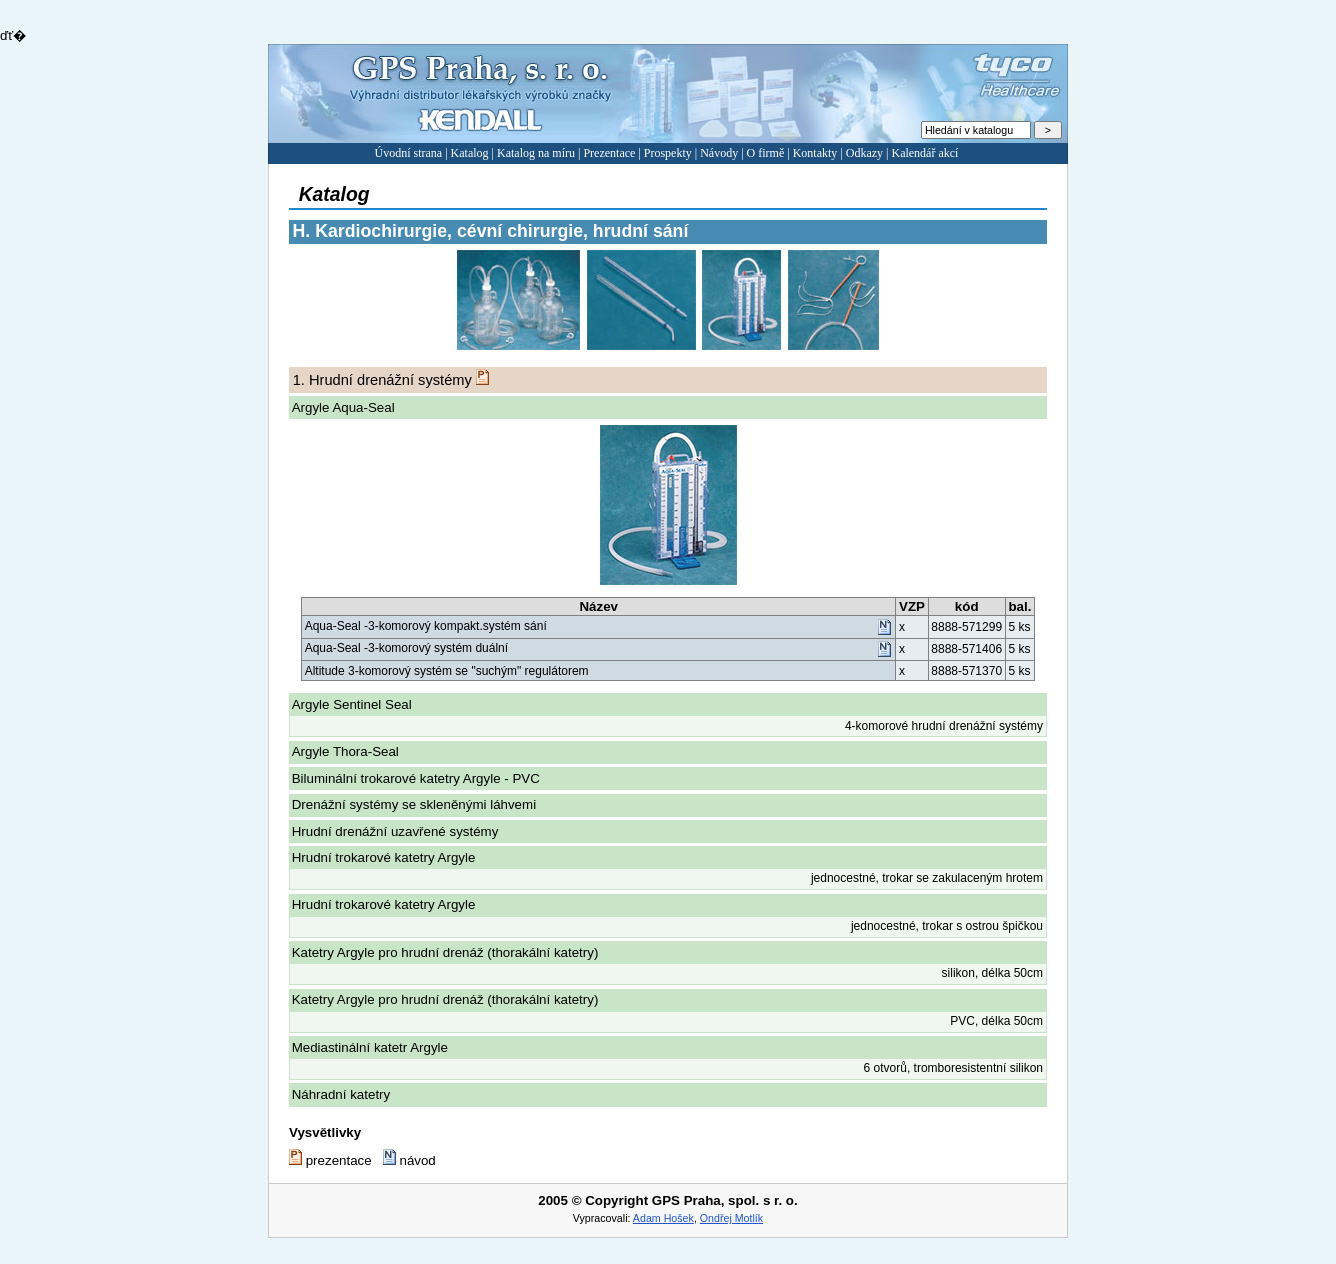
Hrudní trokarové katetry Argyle (384, 857)
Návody (719, 153)
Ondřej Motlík (731, 1218)
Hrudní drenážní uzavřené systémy (395, 831)
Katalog (470, 153)
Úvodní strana (409, 153)
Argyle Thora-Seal (345, 751)
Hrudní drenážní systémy (382, 380)
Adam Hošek (663, 1218)
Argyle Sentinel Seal (352, 704)
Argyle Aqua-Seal (343, 407)
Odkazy (864, 153)
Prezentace (609, 153)
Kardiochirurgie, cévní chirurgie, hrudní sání (491, 231)
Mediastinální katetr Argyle (370, 1047)
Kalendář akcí (924, 153)
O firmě (766, 153)
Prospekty (668, 153)
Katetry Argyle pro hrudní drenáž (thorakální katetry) (445, 952)
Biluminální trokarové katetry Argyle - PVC (416, 778)
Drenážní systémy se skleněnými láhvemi (414, 804)
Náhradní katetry (341, 1094)
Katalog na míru (536, 153)
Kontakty (815, 153)
